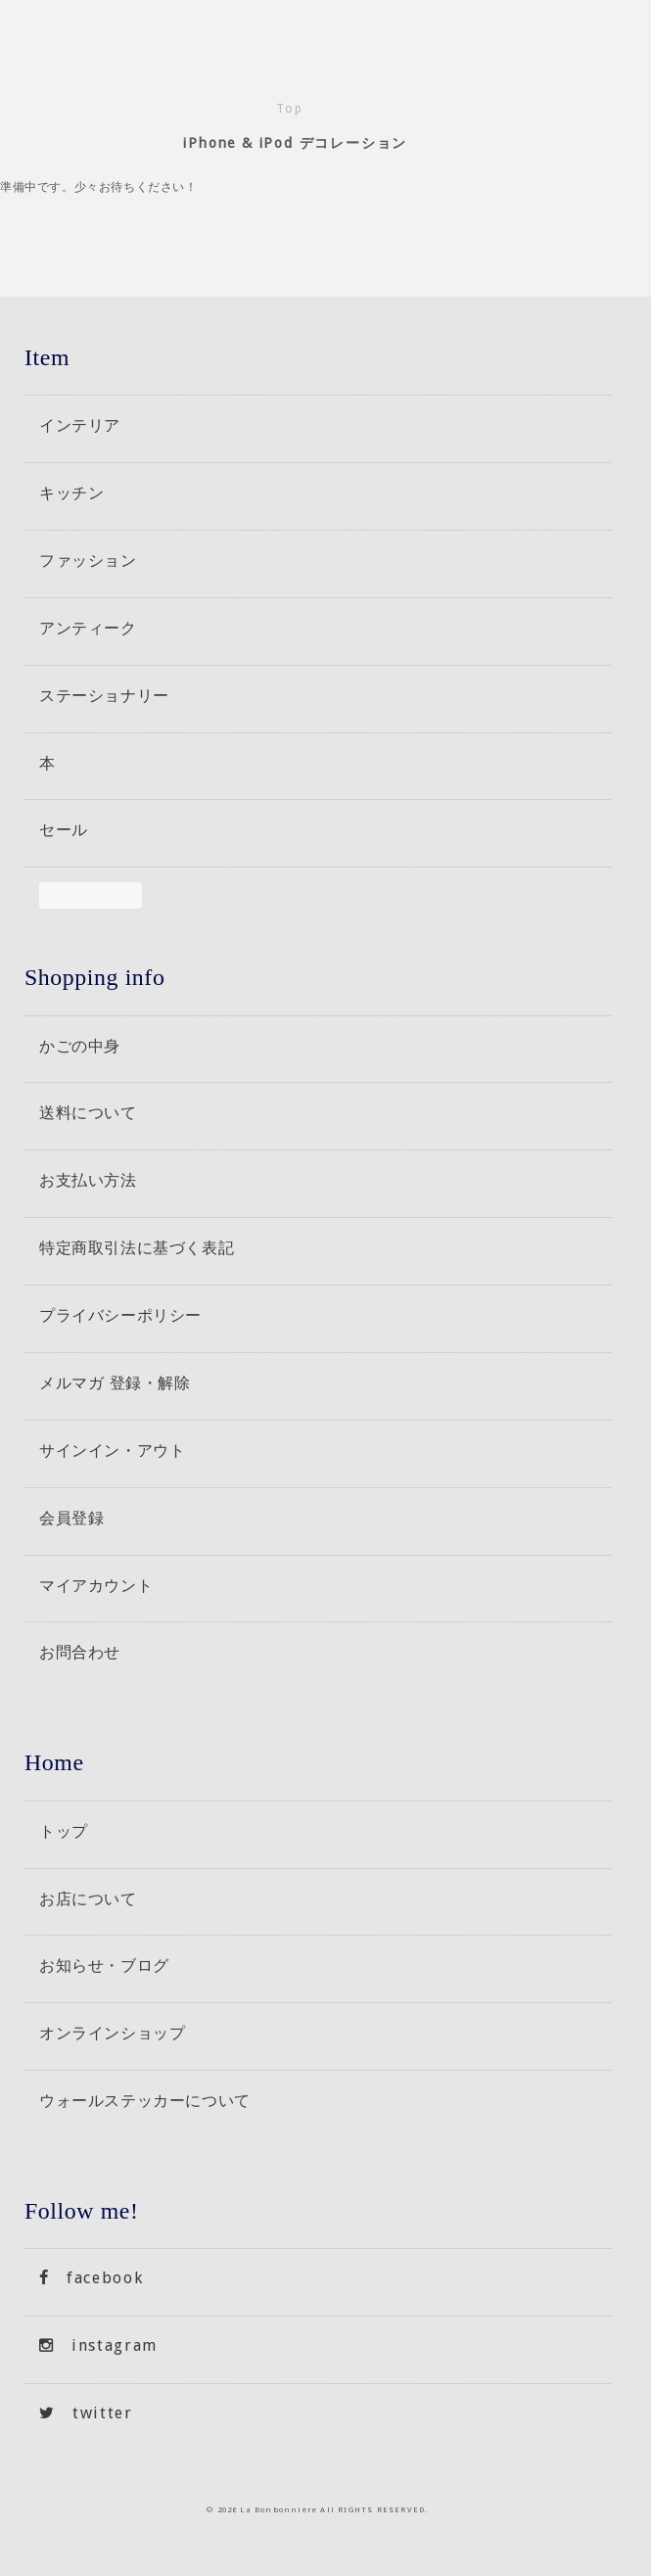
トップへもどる (613, 2538)
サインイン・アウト (112, 1450)
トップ (63, 1831)
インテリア (79, 425)
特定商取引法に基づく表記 (136, 1247)
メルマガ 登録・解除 (115, 1382)
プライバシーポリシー (120, 1315)
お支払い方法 (88, 1180)
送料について (88, 1112)
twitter (86, 2413)
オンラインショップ (112, 2032)
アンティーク (88, 627)
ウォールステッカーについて (145, 2100)
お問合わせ (79, 1652)
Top (289, 109)
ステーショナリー (104, 695)
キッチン (71, 492)
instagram (98, 2345)
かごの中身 (79, 1045)
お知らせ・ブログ (104, 1965)
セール (63, 829)
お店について (88, 1898)
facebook (91, 2278)
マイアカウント (96, 1585)
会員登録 (71, 1517)
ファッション (88, 560)
